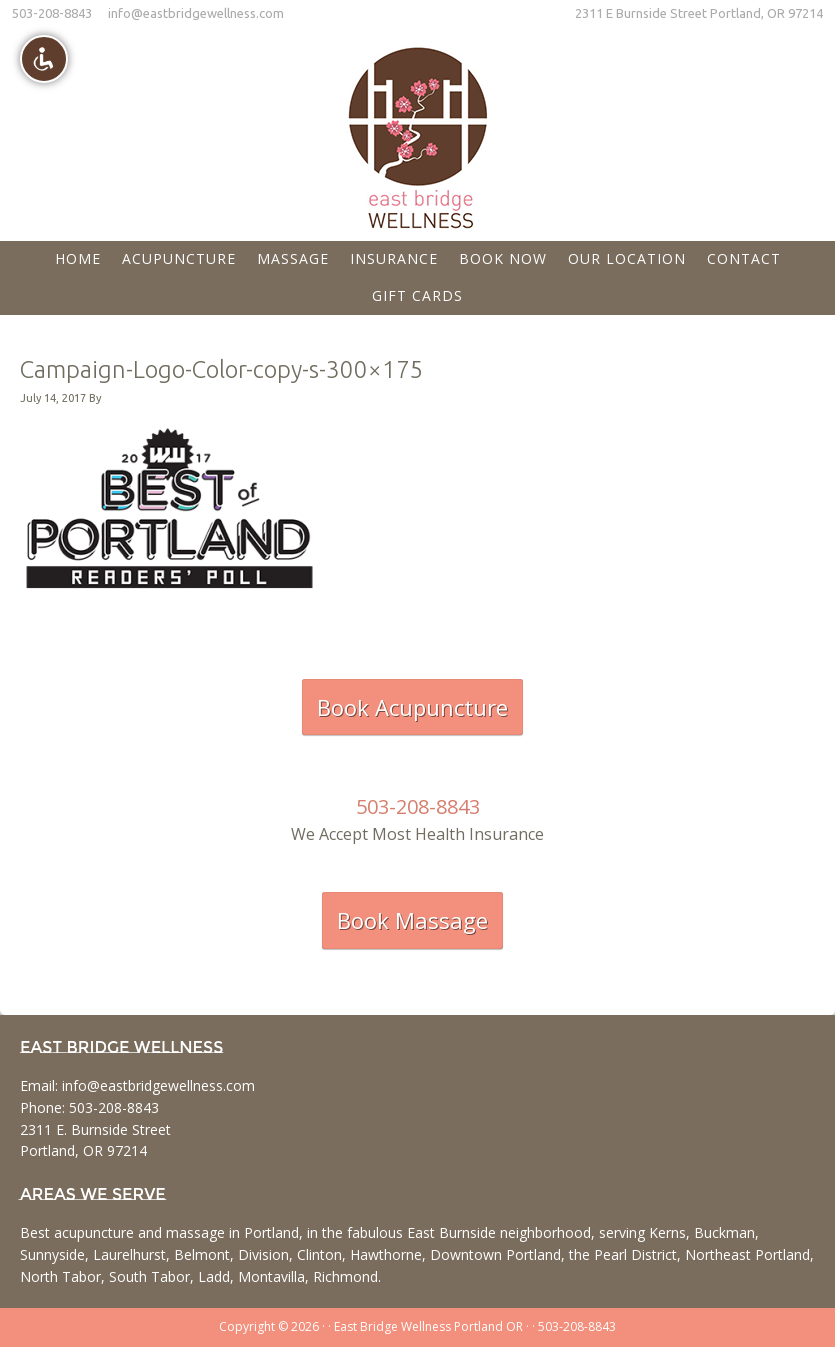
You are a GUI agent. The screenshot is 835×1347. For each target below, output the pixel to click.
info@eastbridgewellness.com (196, 13)
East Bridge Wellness (418, 131)
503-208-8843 (52, 13)
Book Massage (412, 920)
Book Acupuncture (412, 707)
